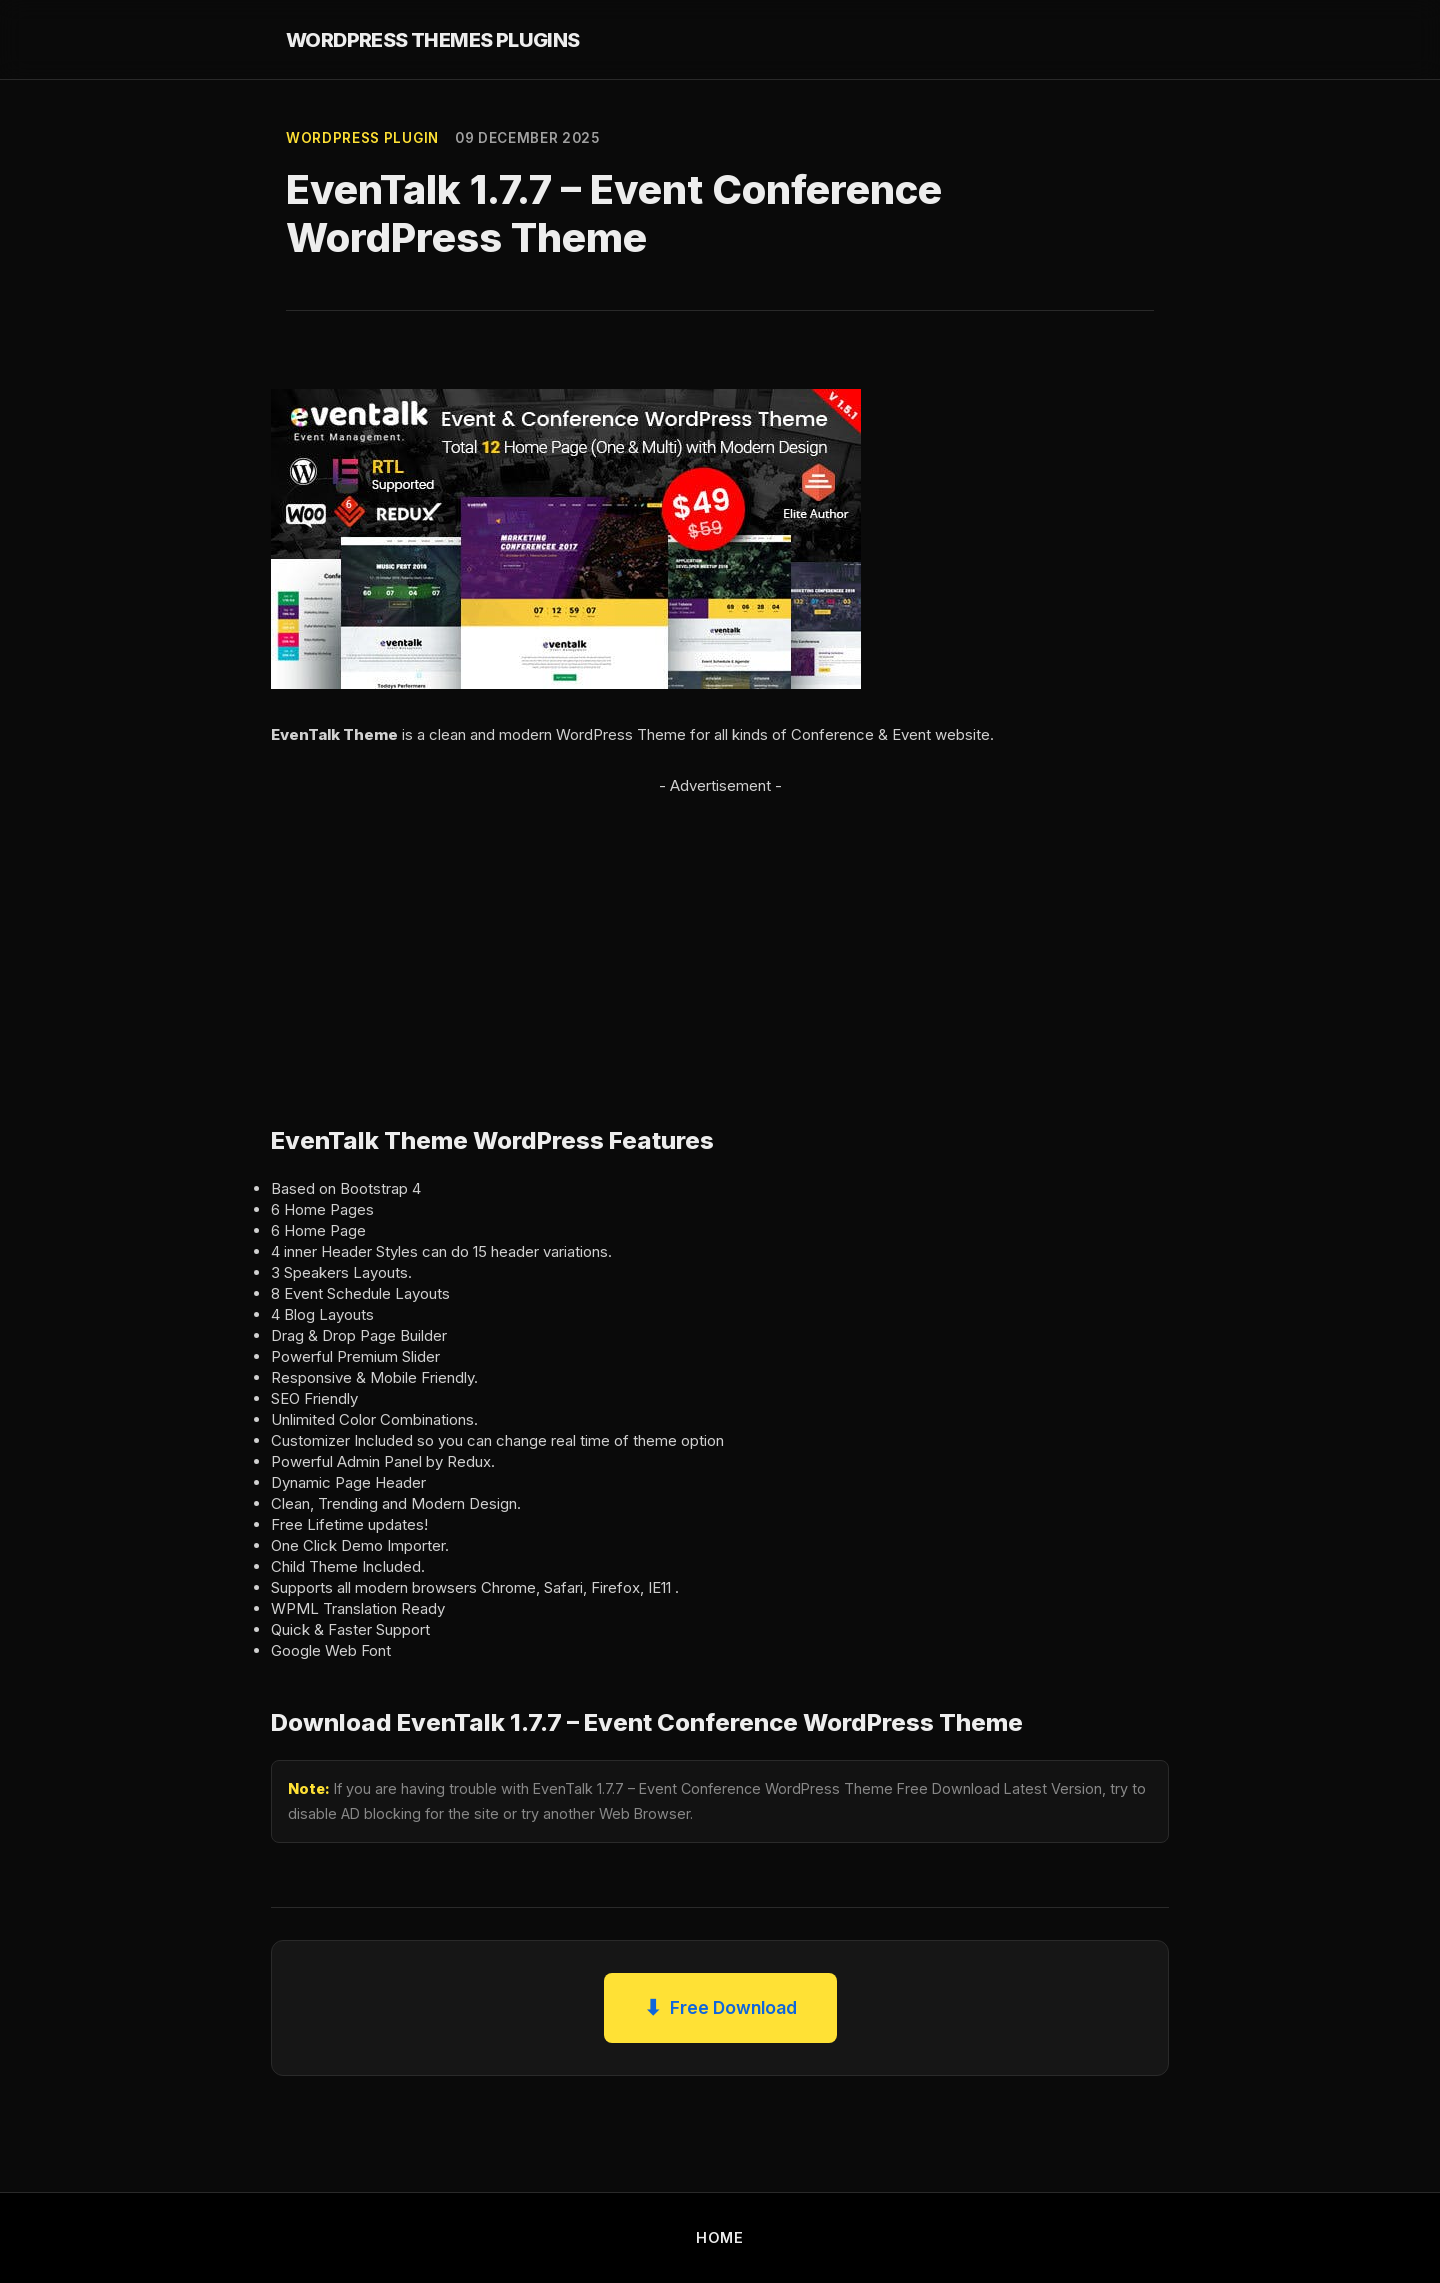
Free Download (720, 2008)
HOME (720, 2237)
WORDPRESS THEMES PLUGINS (433, 40)
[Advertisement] (720, 939)
